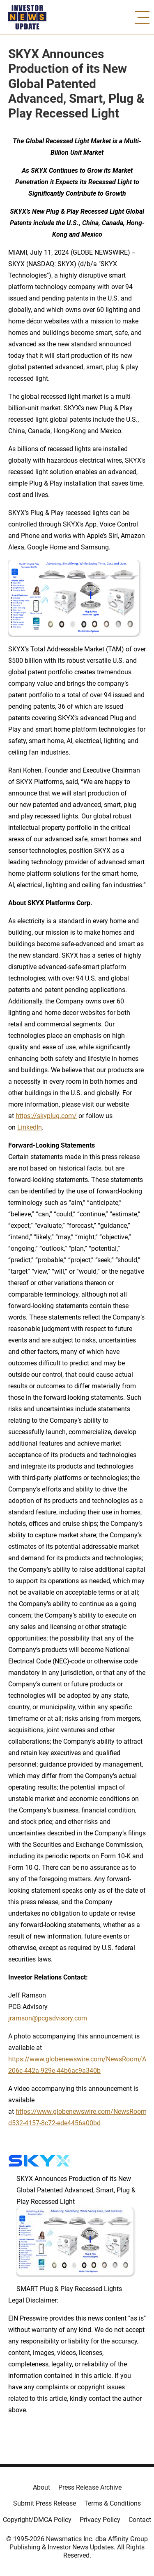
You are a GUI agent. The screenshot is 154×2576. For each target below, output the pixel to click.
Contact (140, 2520)
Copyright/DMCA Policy (37, 2520)
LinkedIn (29, 1127)
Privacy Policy (100, 2520)
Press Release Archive (90, 2487)
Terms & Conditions (112, 2503)
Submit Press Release (44, 2503)
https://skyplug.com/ (46, 1116)
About (41, 2487)
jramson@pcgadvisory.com (47, 2018)
